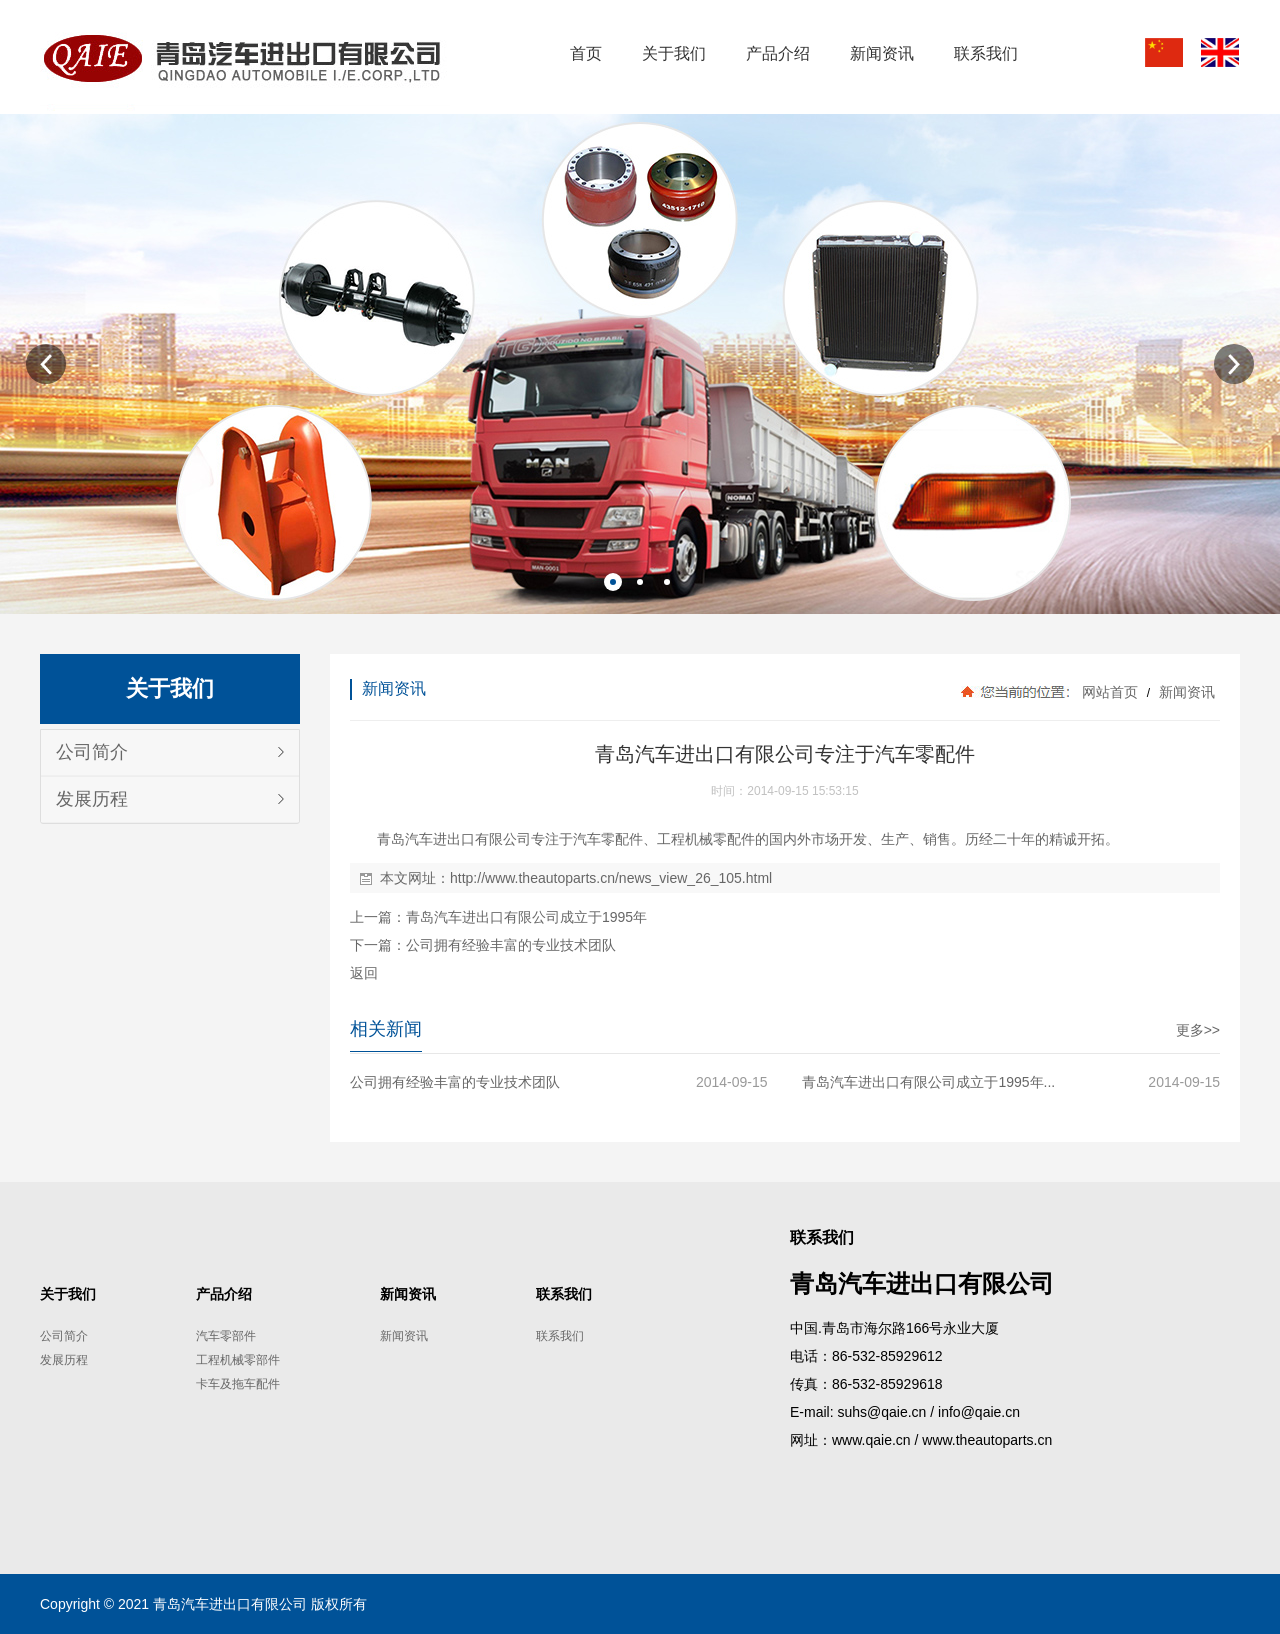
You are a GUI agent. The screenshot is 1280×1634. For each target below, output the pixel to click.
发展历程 (92, 799)
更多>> (1198, 1030)
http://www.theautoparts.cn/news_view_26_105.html (611, 878)
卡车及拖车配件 (238, 1384)
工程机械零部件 (238, 1360)
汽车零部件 (226, 1336)
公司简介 (92, 752)
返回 (364, 973)
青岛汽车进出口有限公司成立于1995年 (526, 917)
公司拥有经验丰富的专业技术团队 (511, 945)
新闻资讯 (1185, 692)
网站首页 (1110, 692)
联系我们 (560, 1336)
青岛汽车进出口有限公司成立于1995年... (928, 1082)
